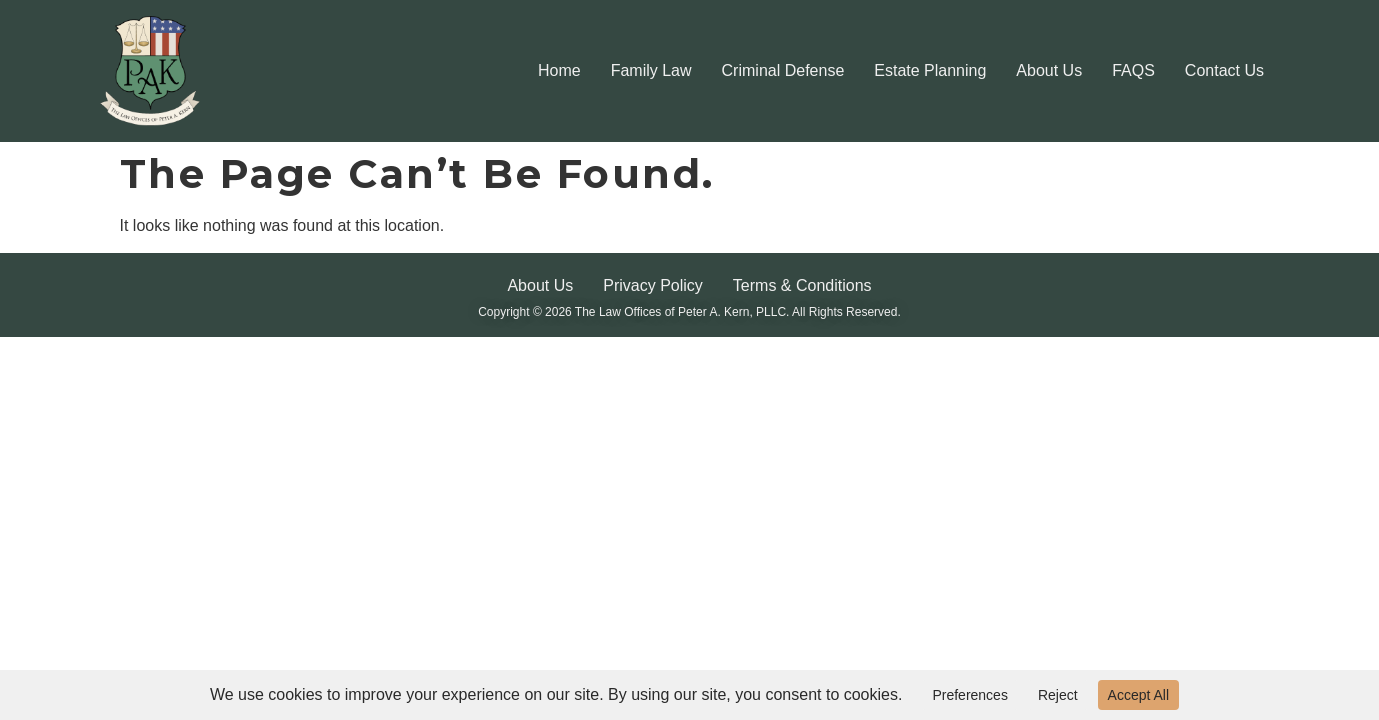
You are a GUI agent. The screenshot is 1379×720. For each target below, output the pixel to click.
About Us (1049, 70)
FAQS (1133, 70)
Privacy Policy (653, 285)
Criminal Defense (783, 70)
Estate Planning (930, 70)
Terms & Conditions (802, 285)
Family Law (651, 70)
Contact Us (1224, 70)
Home (559, 70)
